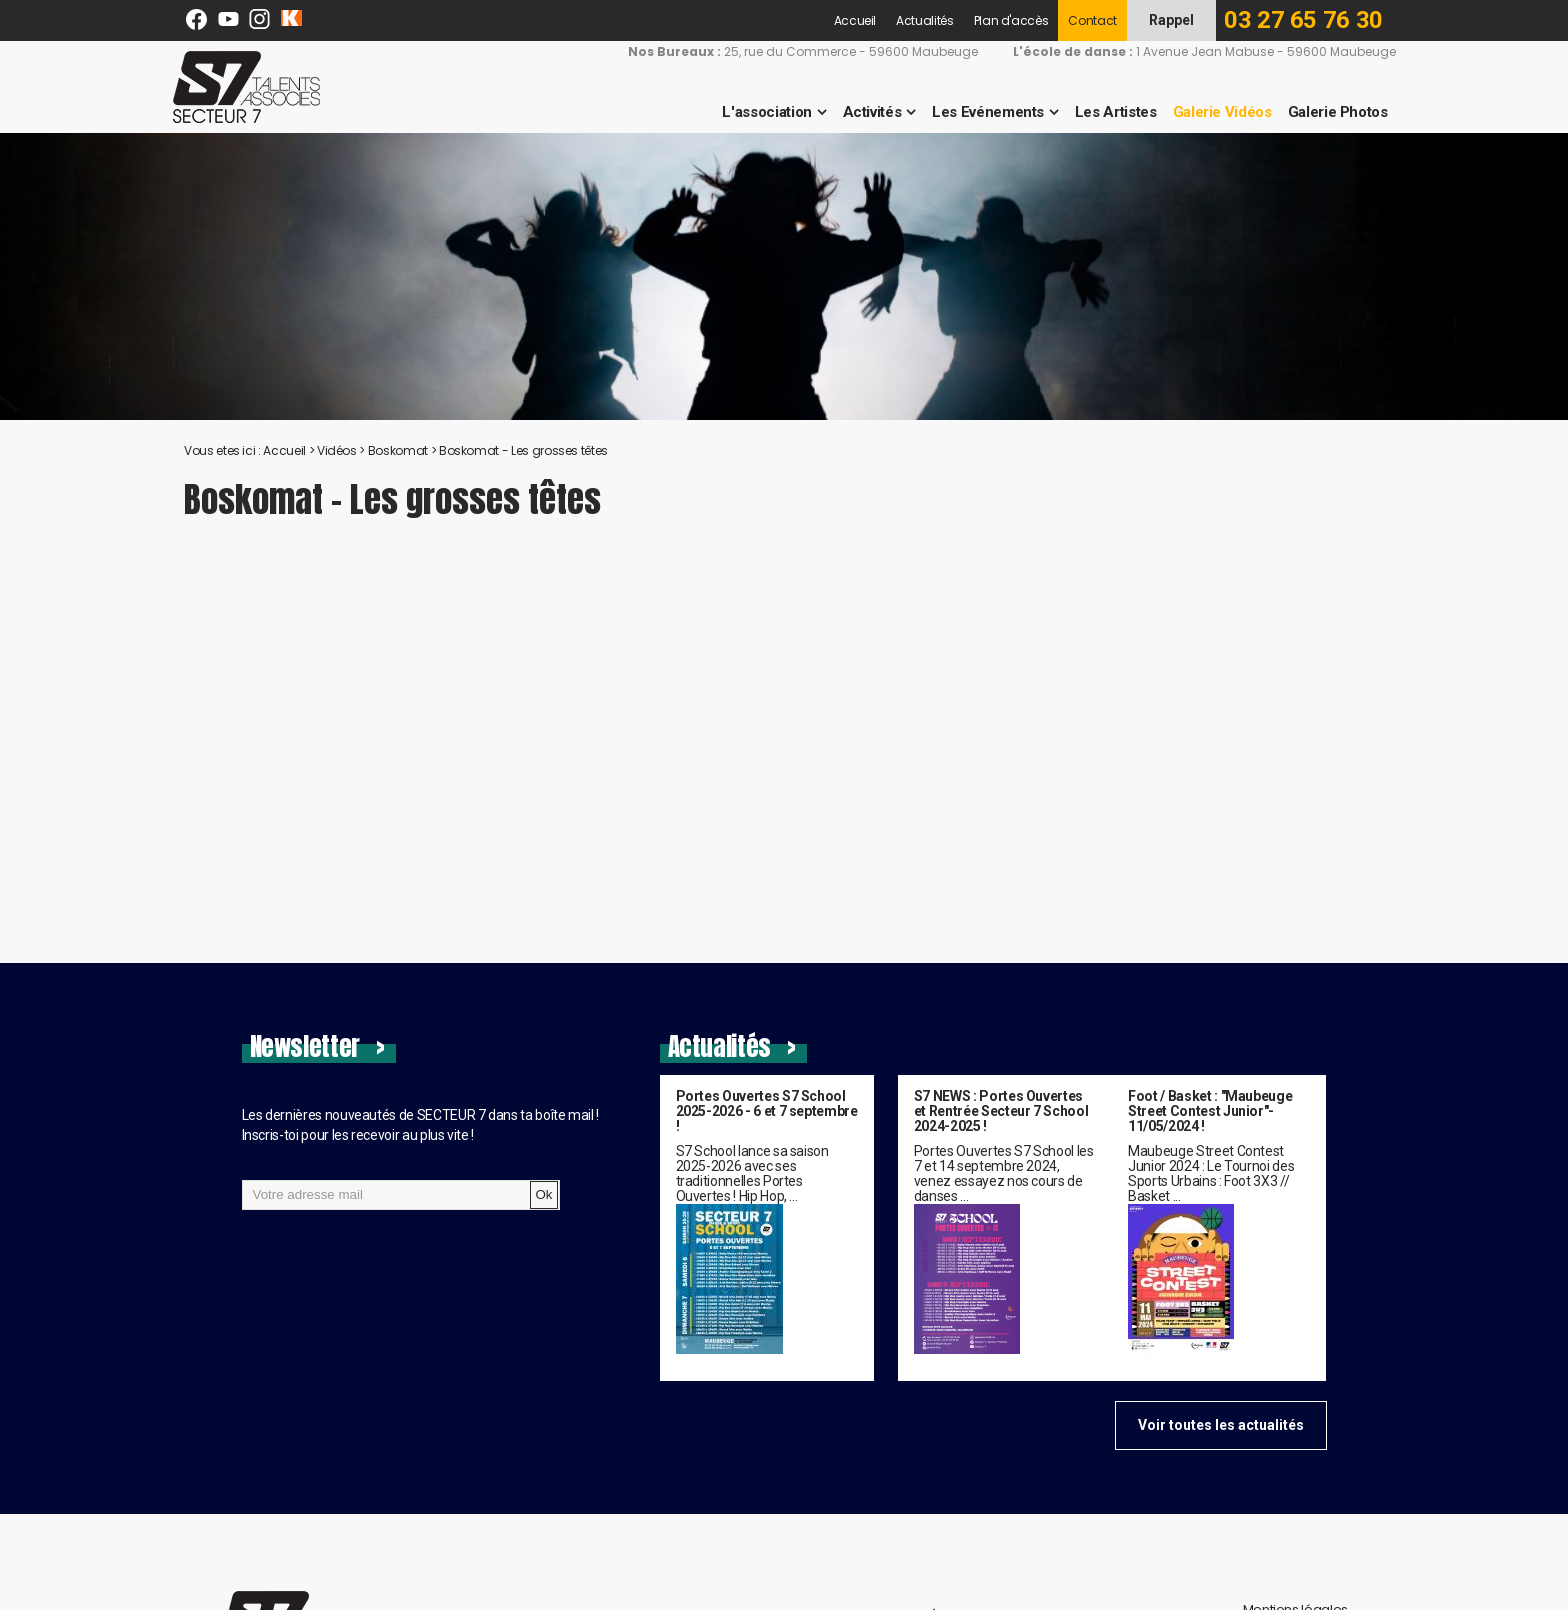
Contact (1092, 20)
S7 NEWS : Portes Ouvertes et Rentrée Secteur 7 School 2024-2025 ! (1001, 1111)
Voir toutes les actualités (1221, 1425)
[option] (784, 276)
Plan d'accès (1011, 20)
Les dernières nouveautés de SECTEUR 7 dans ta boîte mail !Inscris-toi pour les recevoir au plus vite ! (421, 1125)
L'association (754, 112)
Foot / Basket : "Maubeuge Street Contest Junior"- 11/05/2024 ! (1210, 1111)
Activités (859, 112)
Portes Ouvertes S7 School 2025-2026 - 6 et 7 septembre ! (767, 1111)
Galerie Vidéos (1209, 112)
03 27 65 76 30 (1303, 20)
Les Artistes (1103, 112)
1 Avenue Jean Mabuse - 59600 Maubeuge (1190, 52)
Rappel (1171, 20)
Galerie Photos (1325, 112)
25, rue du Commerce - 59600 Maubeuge (788, 52)
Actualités (924, 20)
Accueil (855, 20)
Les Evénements (975, 112)
